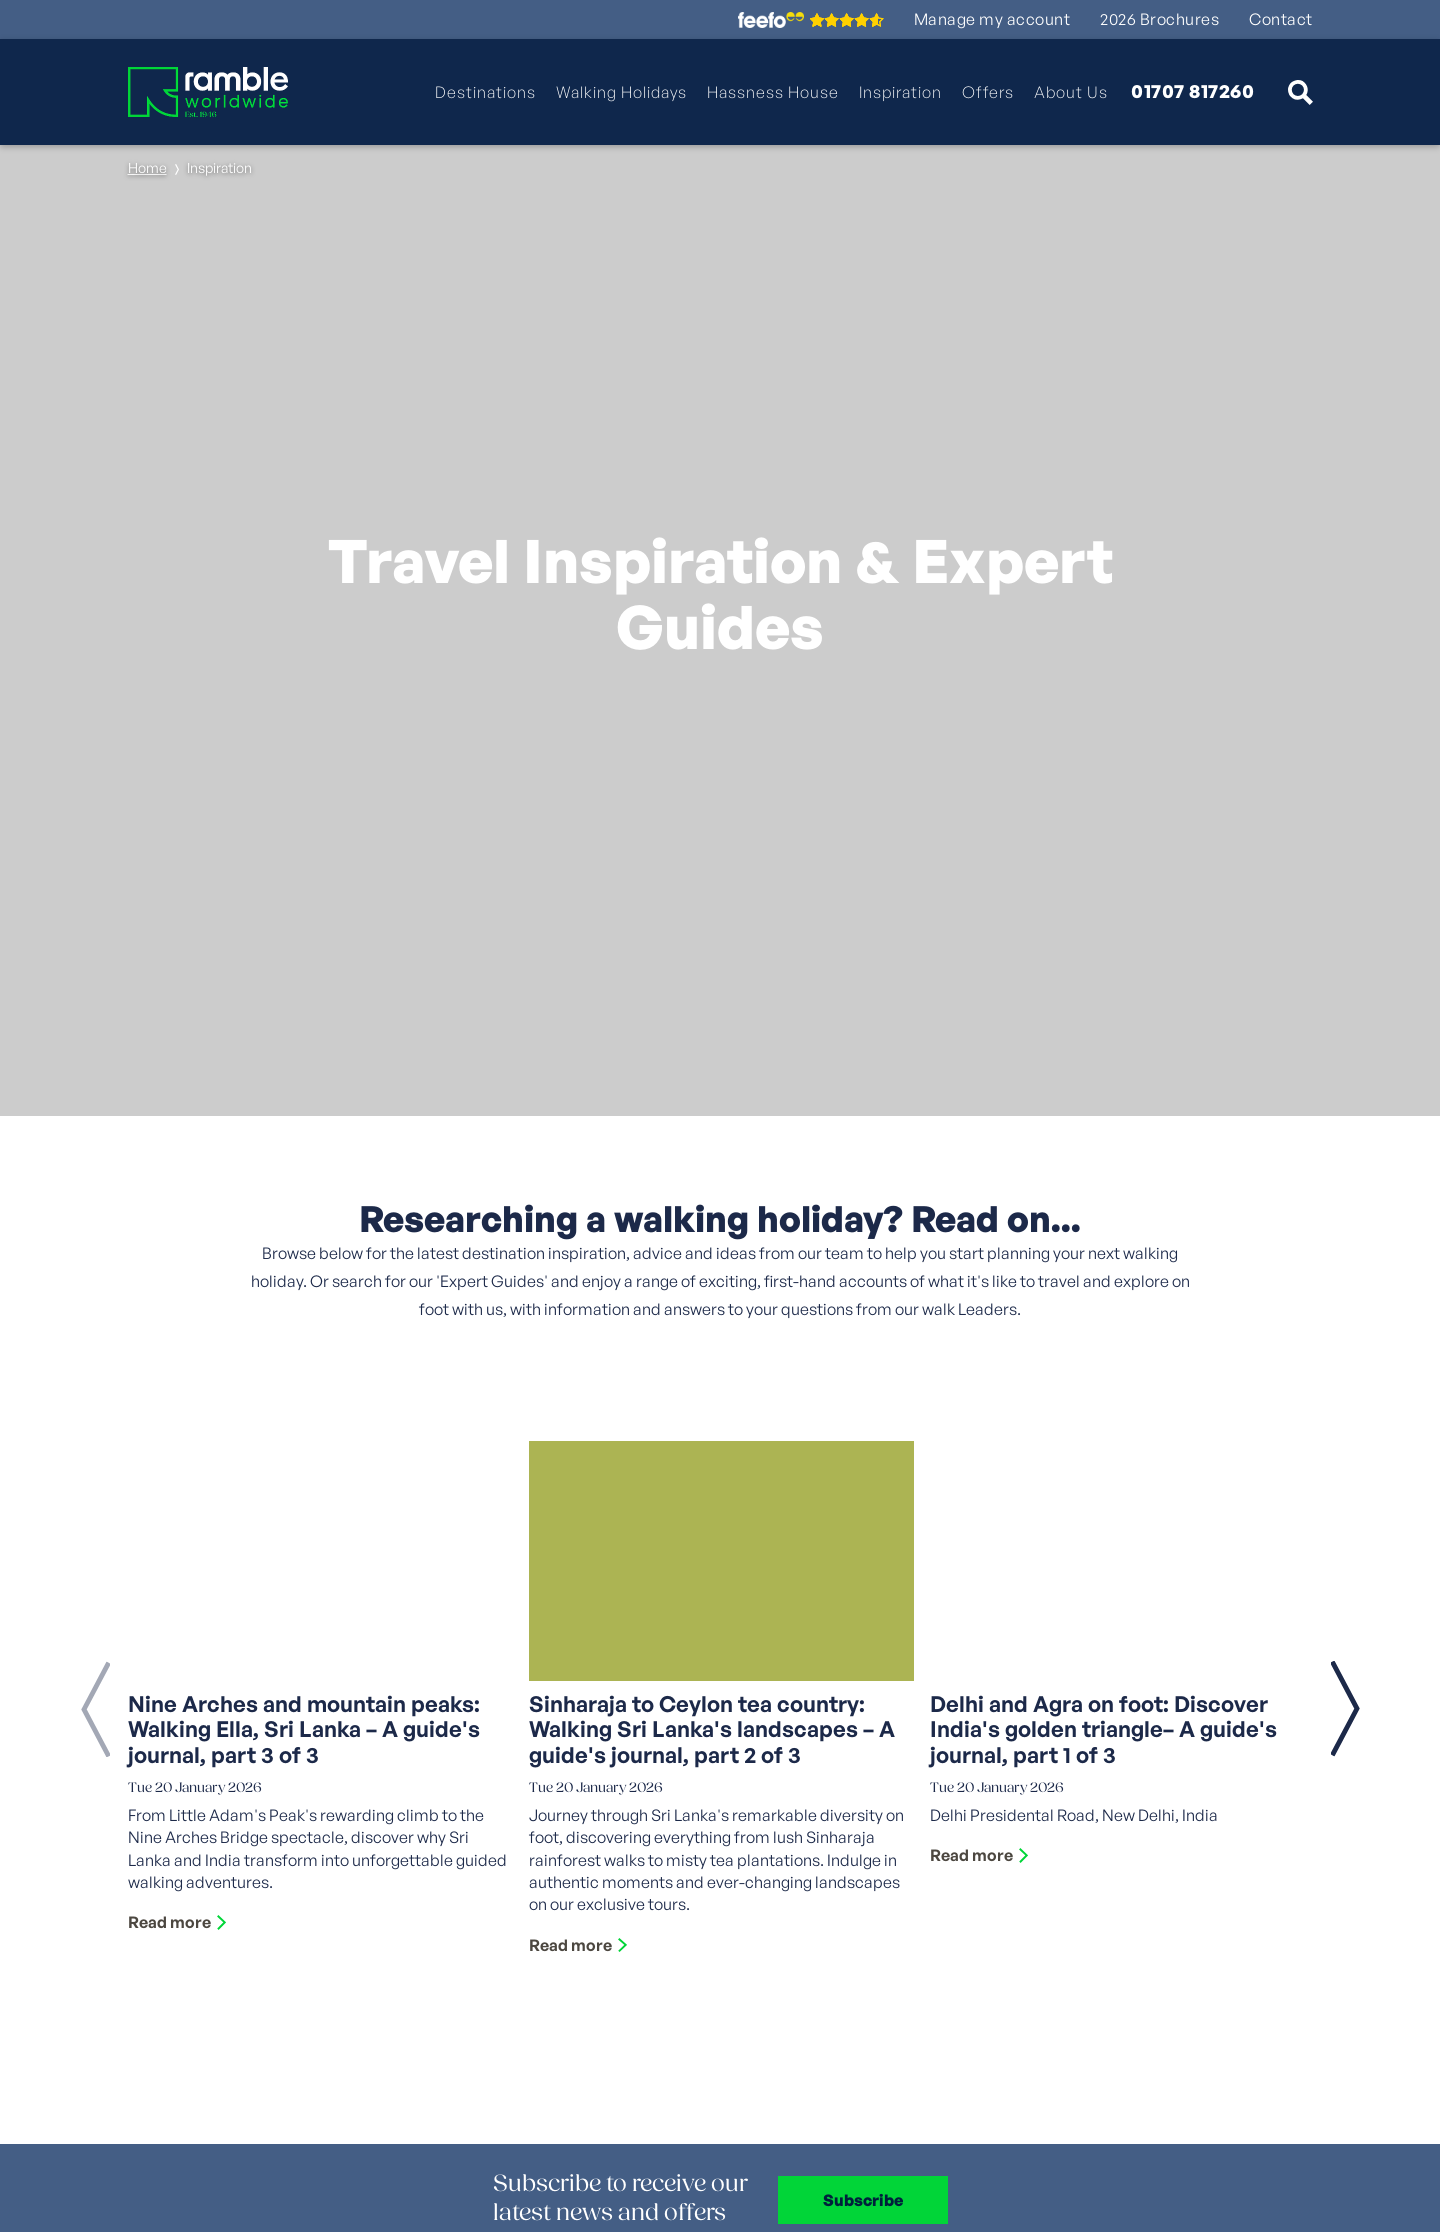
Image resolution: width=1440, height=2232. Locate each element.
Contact (1281, 19)
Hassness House (773, 92)
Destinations (485, 92)
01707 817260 (1192, 92)
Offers (988, 92)
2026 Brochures (1159, 19)
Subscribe (863, 2200)
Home (147, 167)
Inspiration (900, 92)
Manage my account (992, 19)
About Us (1071, 92)
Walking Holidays (621, 92)
